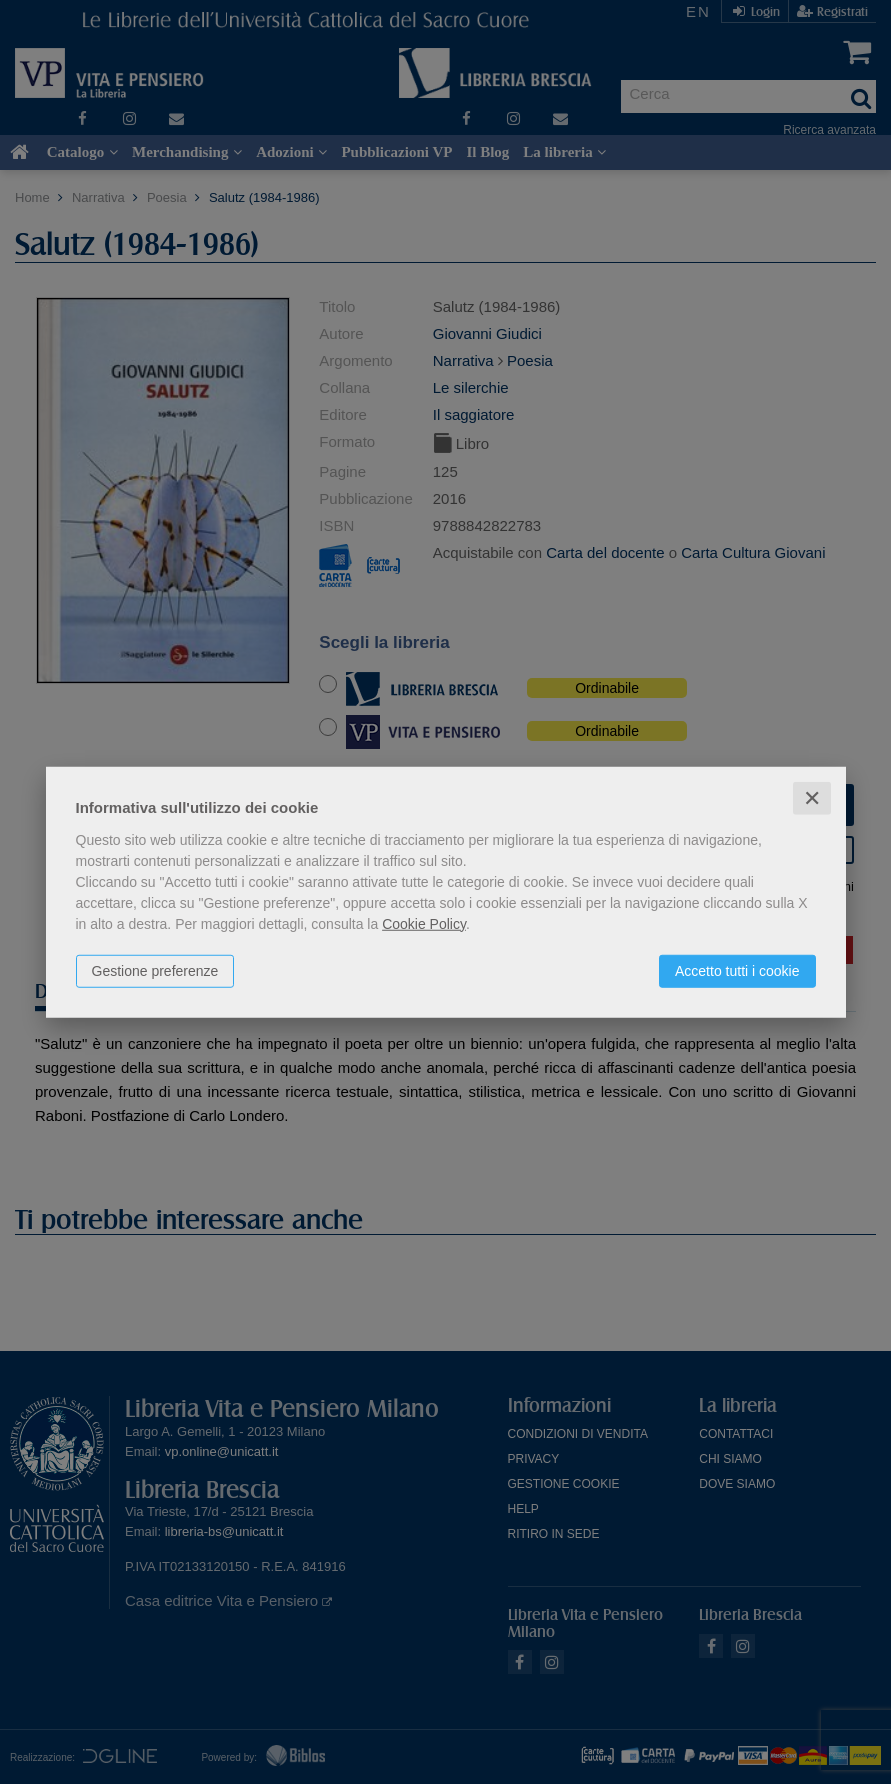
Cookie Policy (424, 923)
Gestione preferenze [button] (155, 970)
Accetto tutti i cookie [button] (737, 970)
